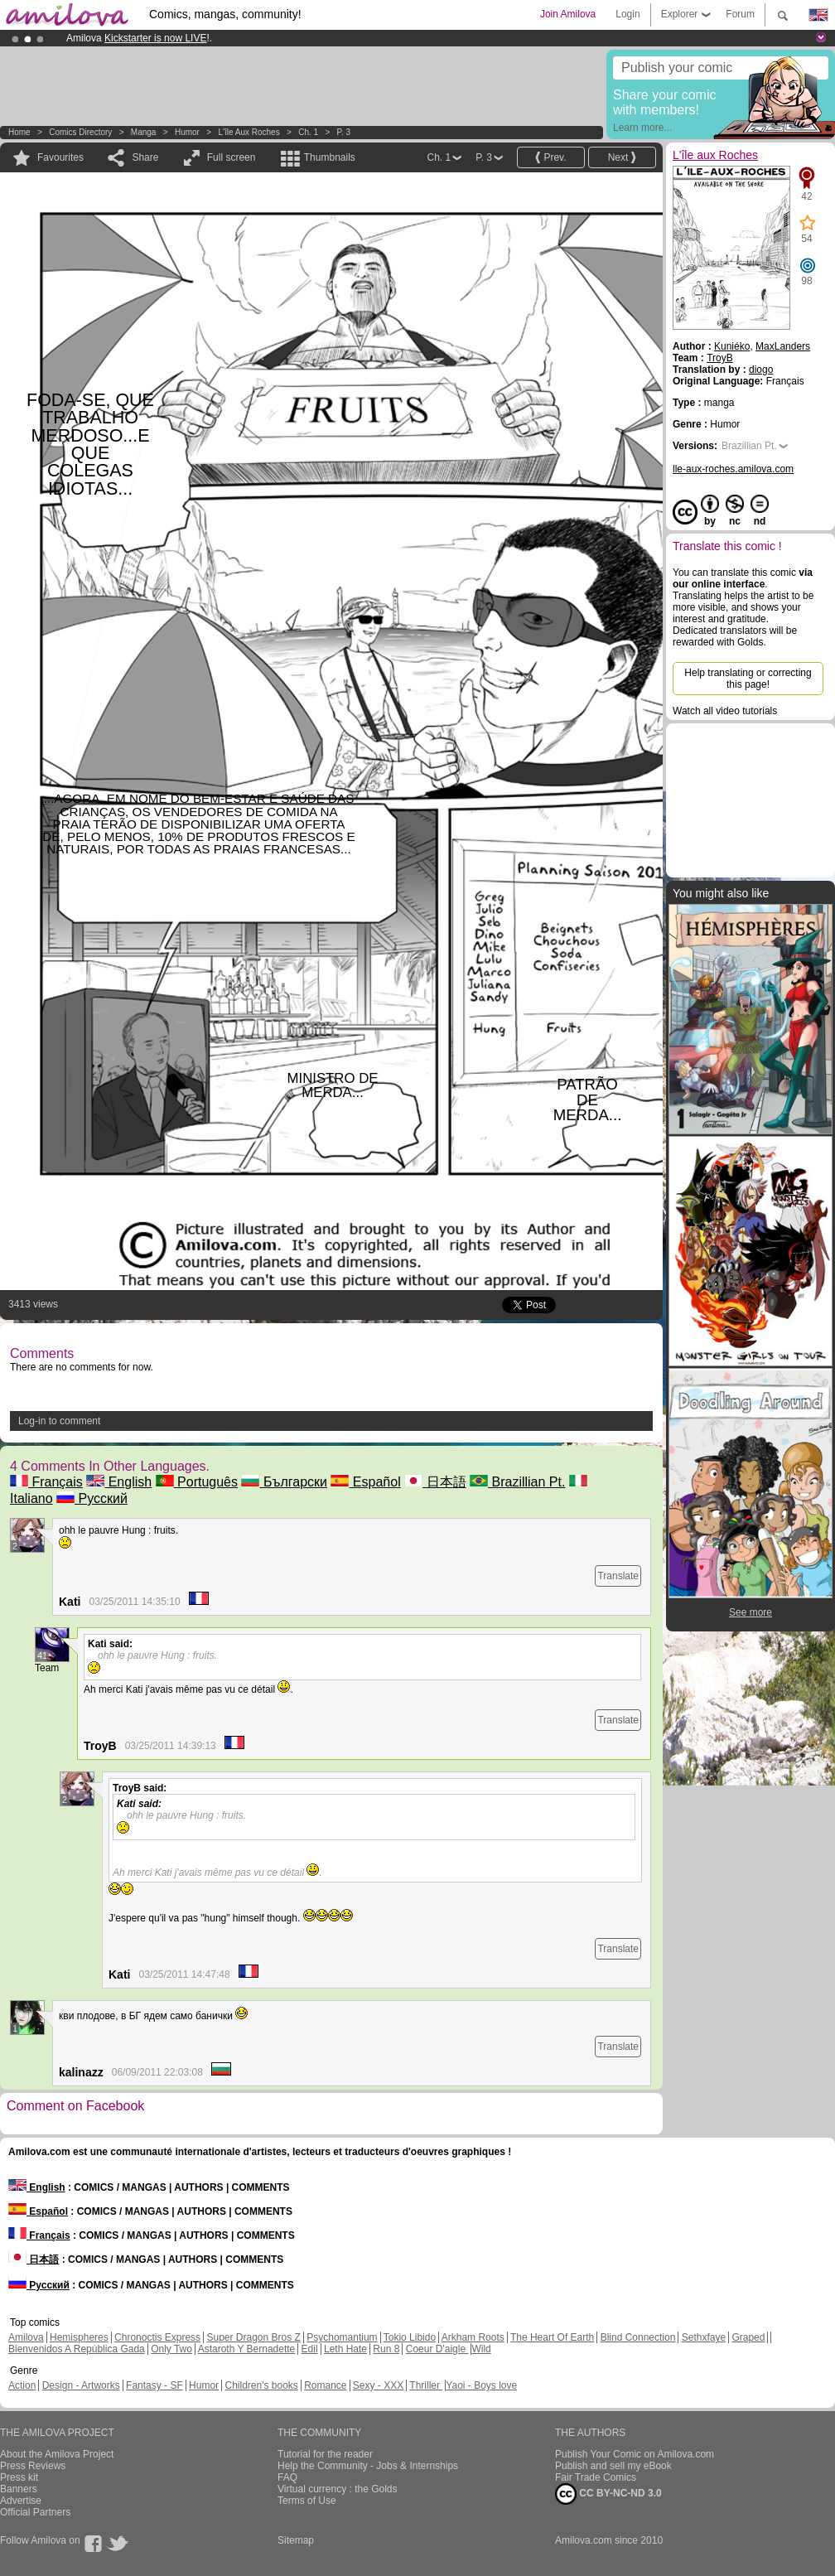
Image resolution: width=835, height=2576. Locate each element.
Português (197, 1482)
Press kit (19, 2477)
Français (46, 1482)
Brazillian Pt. (517, 1482)
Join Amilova (568, 14)
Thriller (425, 2385)
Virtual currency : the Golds (338, 2489)
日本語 (435, 1482)
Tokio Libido (410, 2337)
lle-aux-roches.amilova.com (733, 469)
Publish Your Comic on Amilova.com (634, 2454)
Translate (618, 1576)
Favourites (60, 157)
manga (144, 132)
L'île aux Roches (248, 132)
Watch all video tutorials (725, 711)
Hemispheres (79, 2337)
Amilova (26, 2337)
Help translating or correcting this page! (747, 678)
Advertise (20, 2500)
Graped (748, 2337)
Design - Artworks (81, 2385)
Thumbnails (329, 157)
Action (22, 2385)
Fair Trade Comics (595, 2477)
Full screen (231, 157)
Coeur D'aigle (437, 2349)
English (119, 1482)
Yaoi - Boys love (481, 2385)
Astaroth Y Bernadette (247, 2349)
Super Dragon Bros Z (253, 2337)
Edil (310, 2349)
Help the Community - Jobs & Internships (368, 2466)
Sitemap (296, 2540)
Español (365, 1482)
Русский (92, 1498)
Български (284, 1482)
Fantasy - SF (154, 2385)
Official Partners (35, 2512)
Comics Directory (80, 132)
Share (145, 157)
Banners (18, 2489)
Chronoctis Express (157, 2337)
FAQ (287, 2477)
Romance (325, 2385)
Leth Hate (345, 2349)
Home (19, 132)
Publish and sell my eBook (613, 2466)
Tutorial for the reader (325, 2454)
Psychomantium (341, 2337)
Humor (187, 132)
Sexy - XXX (378, 2385)
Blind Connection (638, 2337)
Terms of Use (307, 2500)
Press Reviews (32, 2466)
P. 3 (344, 132)
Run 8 (386, 2349)
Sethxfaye (704, 2337)
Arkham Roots (473, 2337)
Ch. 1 (308, 132)
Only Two (171, 2349)
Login (627, 14)
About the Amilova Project (56, 2454)
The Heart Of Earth (552, 2337)
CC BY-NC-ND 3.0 (608, 2494)
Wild (480, 2349)
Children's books (260, 2385)
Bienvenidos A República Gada (76, 2349)
